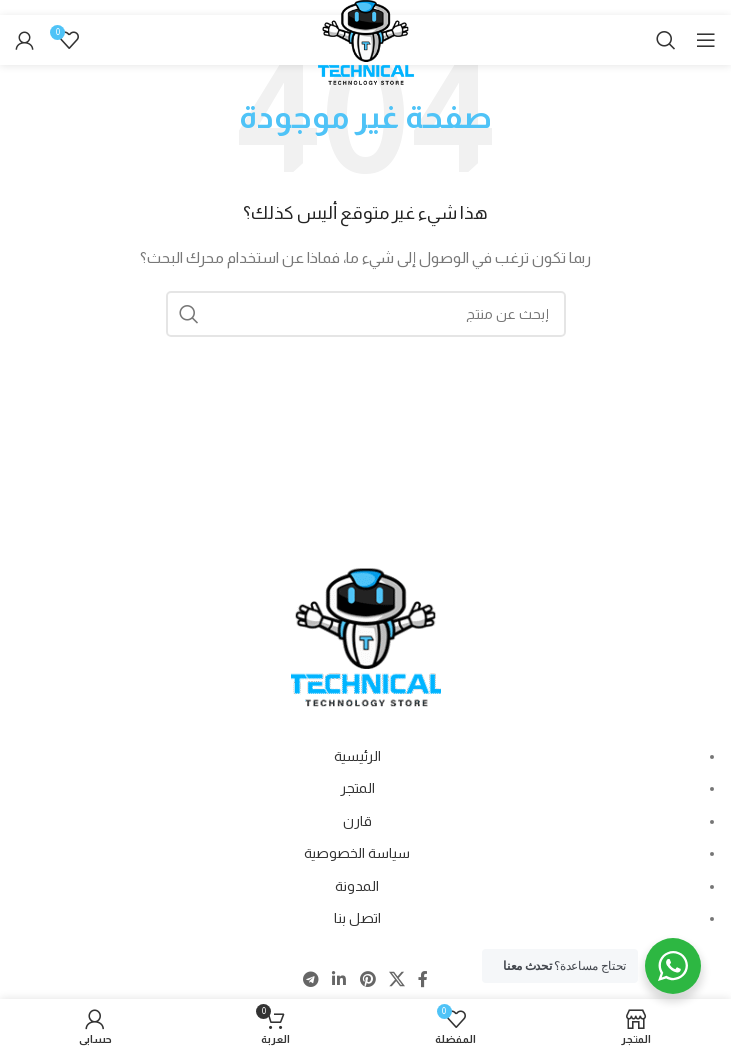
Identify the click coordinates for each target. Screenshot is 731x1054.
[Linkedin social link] (339, 979)
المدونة (357, 886)
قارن (357, 821)
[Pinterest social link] (367, 979)
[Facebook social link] (422, 979)
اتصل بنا (357, 918)
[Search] (666, 40)
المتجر (357, 788)
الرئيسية (357, 756)
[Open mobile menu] (706, 40)
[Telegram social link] (310, 979)
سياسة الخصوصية (357, 853)
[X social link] (396, 979)
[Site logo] (366, 52)
